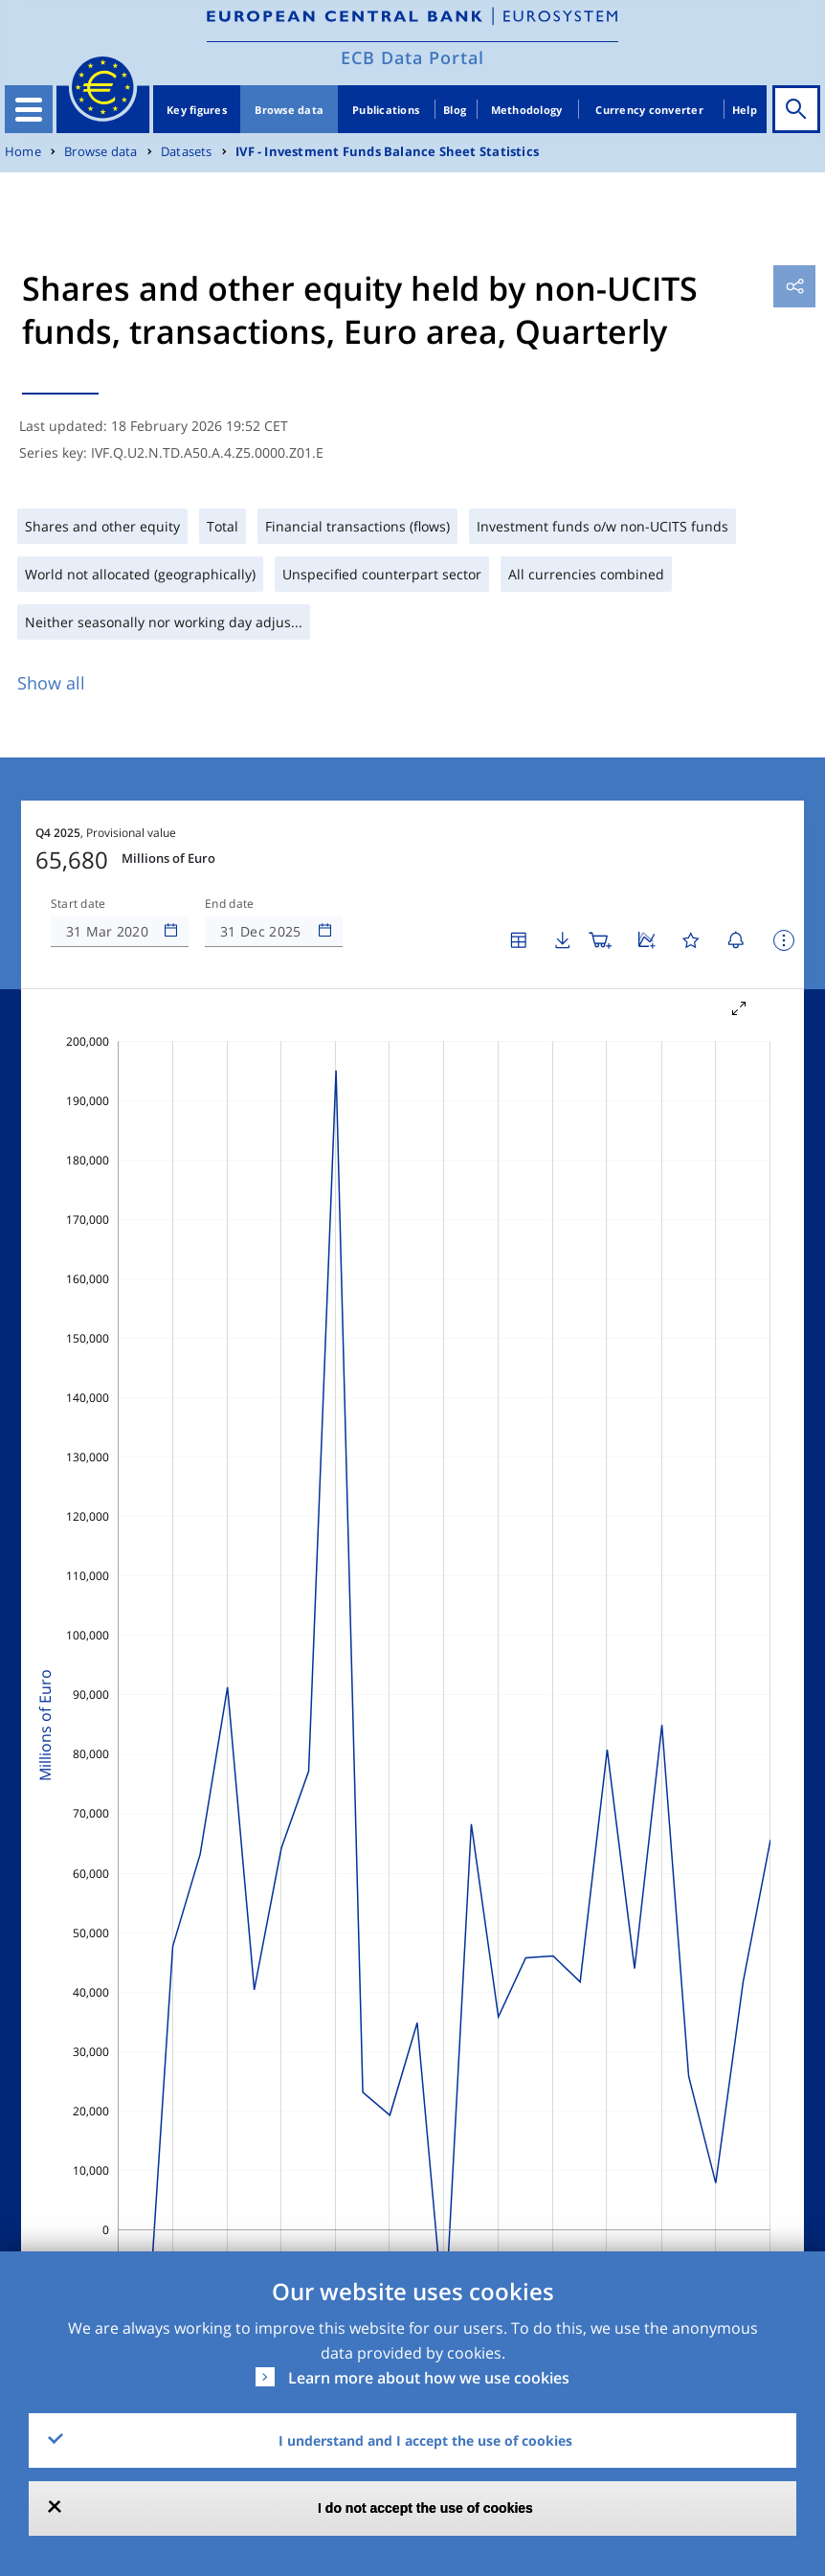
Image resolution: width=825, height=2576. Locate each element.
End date (230, 904)
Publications (385, 109)
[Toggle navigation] (29, 109)
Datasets (186, 152)
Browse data (289, 109)
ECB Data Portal (412, 57)
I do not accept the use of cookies (425, 2508)
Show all (51, 682)
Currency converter (649, 109)
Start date (78, 904)
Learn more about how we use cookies (428, 2377)
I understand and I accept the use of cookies (425, 2440)
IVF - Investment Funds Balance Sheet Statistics (387, 152)
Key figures (197, 109)
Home (23, 152)
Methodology (527, 109)
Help (744, 109)
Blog (454, 109)
